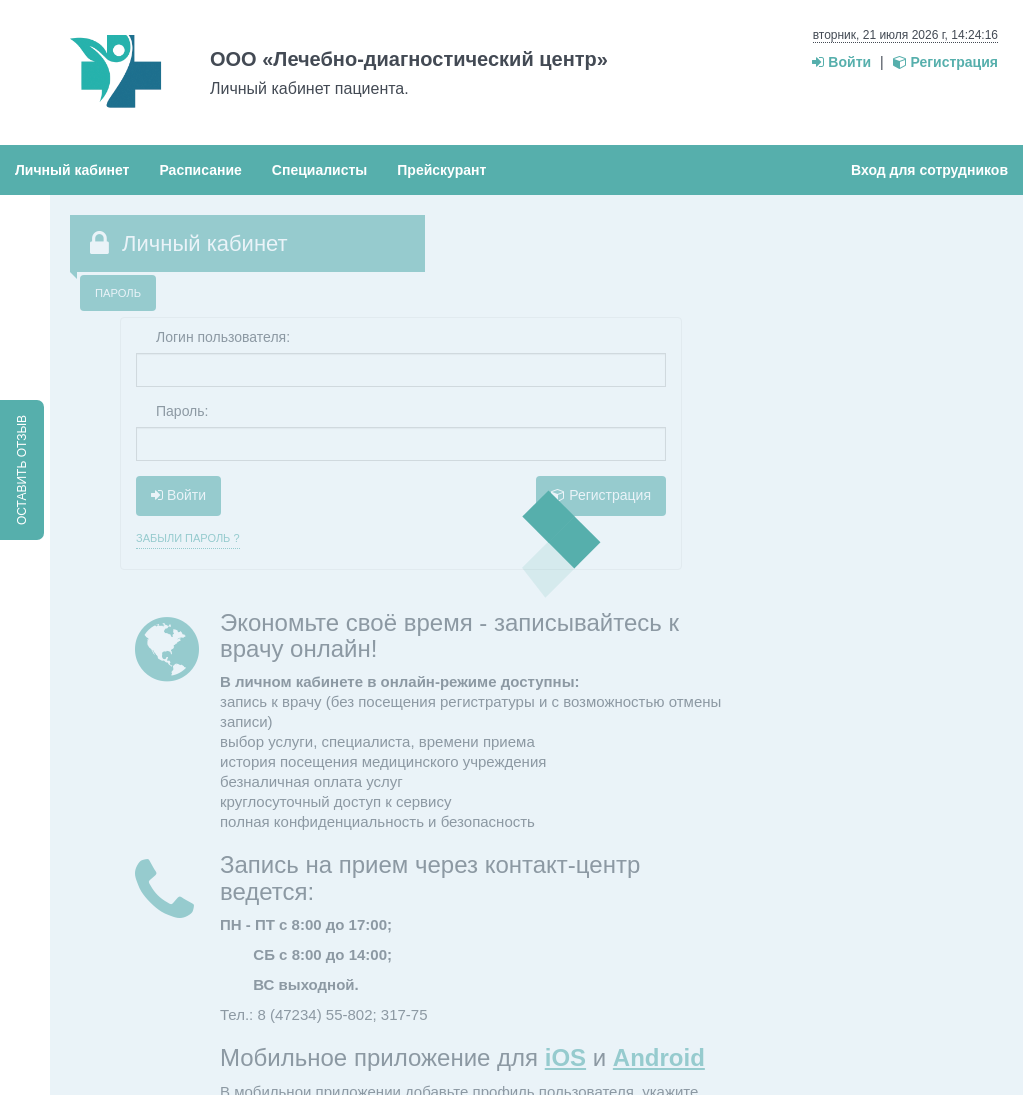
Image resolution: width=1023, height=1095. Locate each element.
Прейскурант (441, 170)
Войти (841, 62)
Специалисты (319, 170)
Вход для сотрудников (929, 170)
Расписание (200, 170)
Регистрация (945, 62)
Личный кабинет (72, 170)
